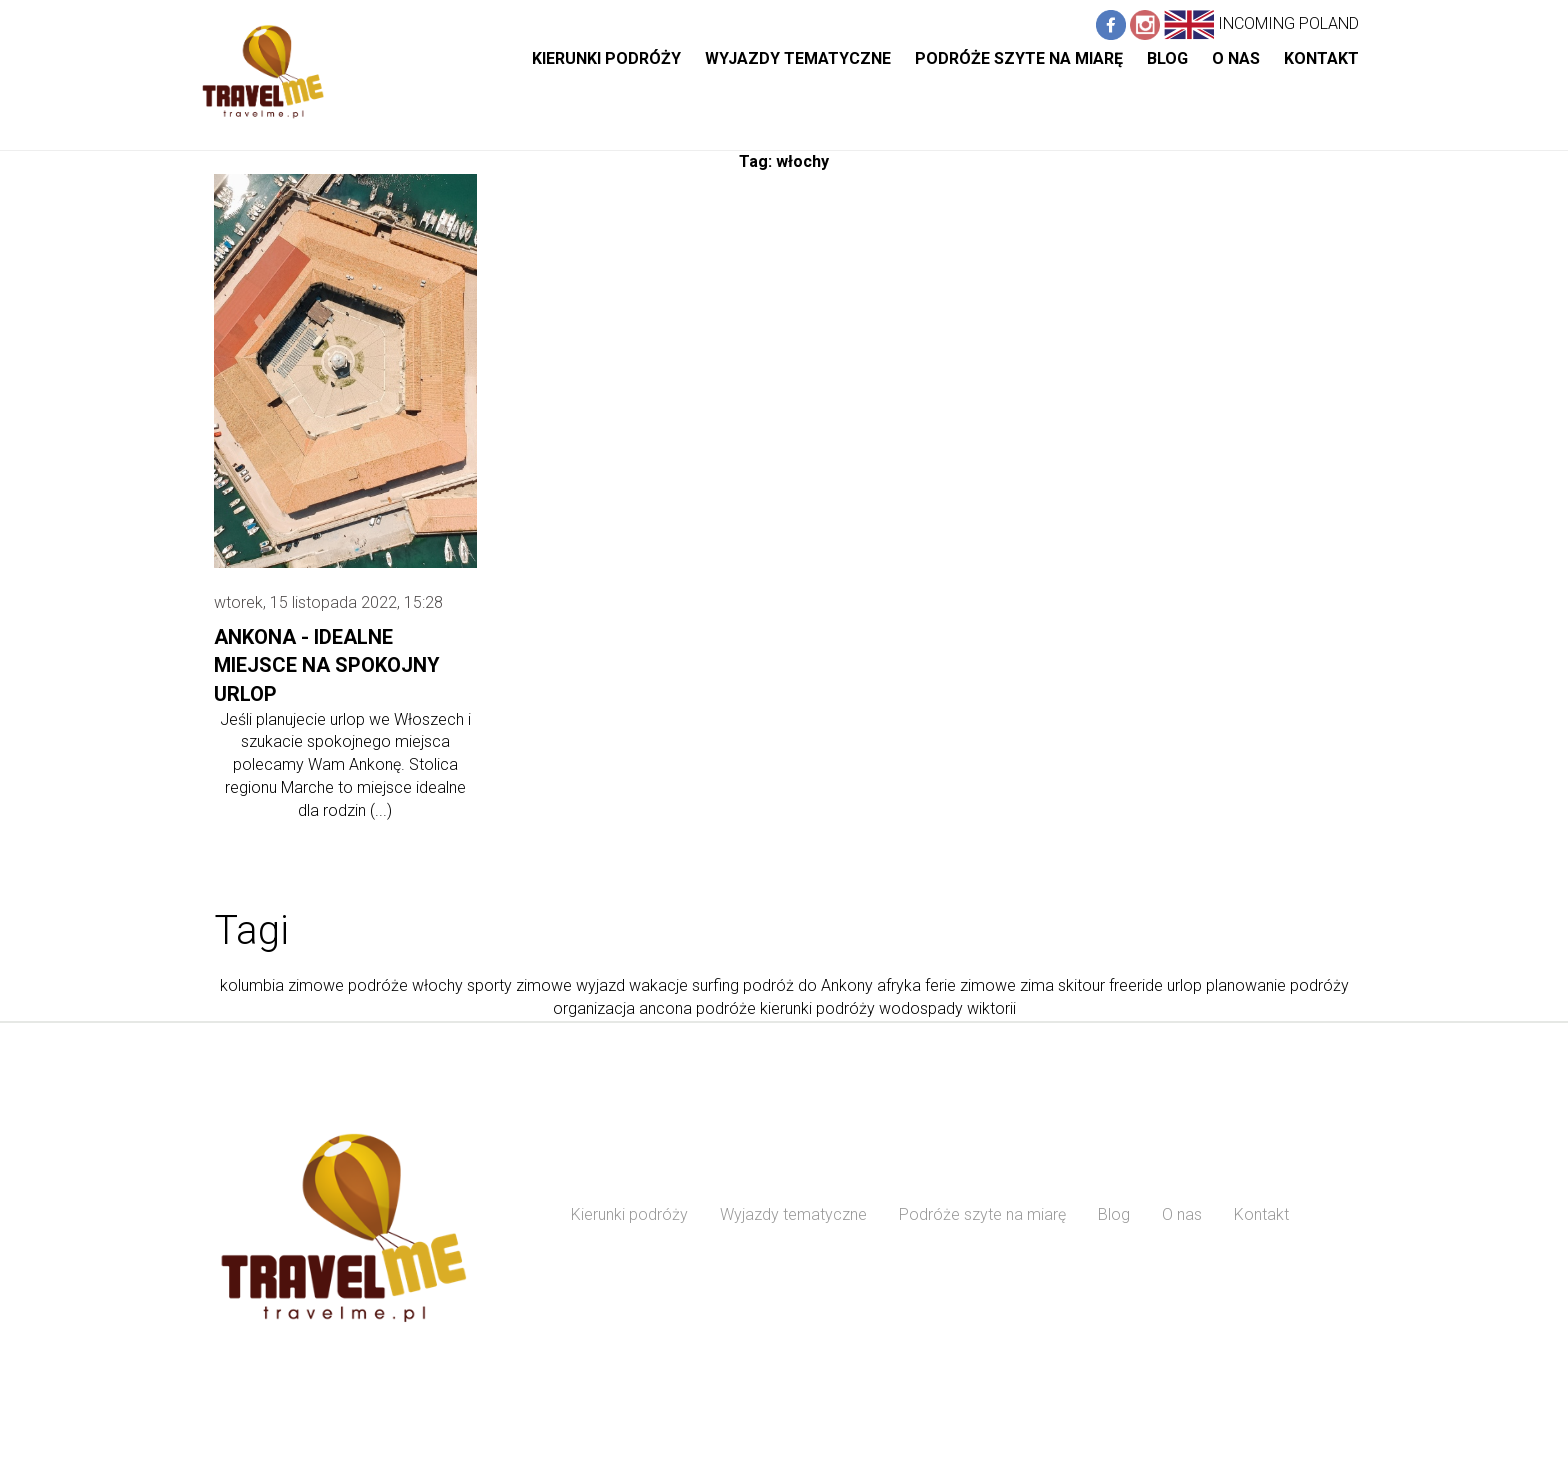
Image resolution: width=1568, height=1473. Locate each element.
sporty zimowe (519, 985)
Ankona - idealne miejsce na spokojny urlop (327, 665)
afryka (899, 985)
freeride (1136, 985)
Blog (1167, 58)
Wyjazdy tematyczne (798, 58)
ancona (665, 1008)
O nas (1236, 58)
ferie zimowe (970, 985)
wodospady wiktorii (947, 1008)
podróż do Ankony (808, 985)
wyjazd (600, 985)
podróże (726, 1008)
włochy (437, 985)
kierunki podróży (817, 1008)
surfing (715, 985)
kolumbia (252, 985)
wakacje (658, 985)
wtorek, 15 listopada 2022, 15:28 (328, 602)
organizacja (594, 1008)
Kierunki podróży (606, 58)
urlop (1184, 985)
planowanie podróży (1277, 985)
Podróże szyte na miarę (1019, 58)
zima (1037, 985)
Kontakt (1321, 58)
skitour (1081, 985)
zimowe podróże (348, 985)
